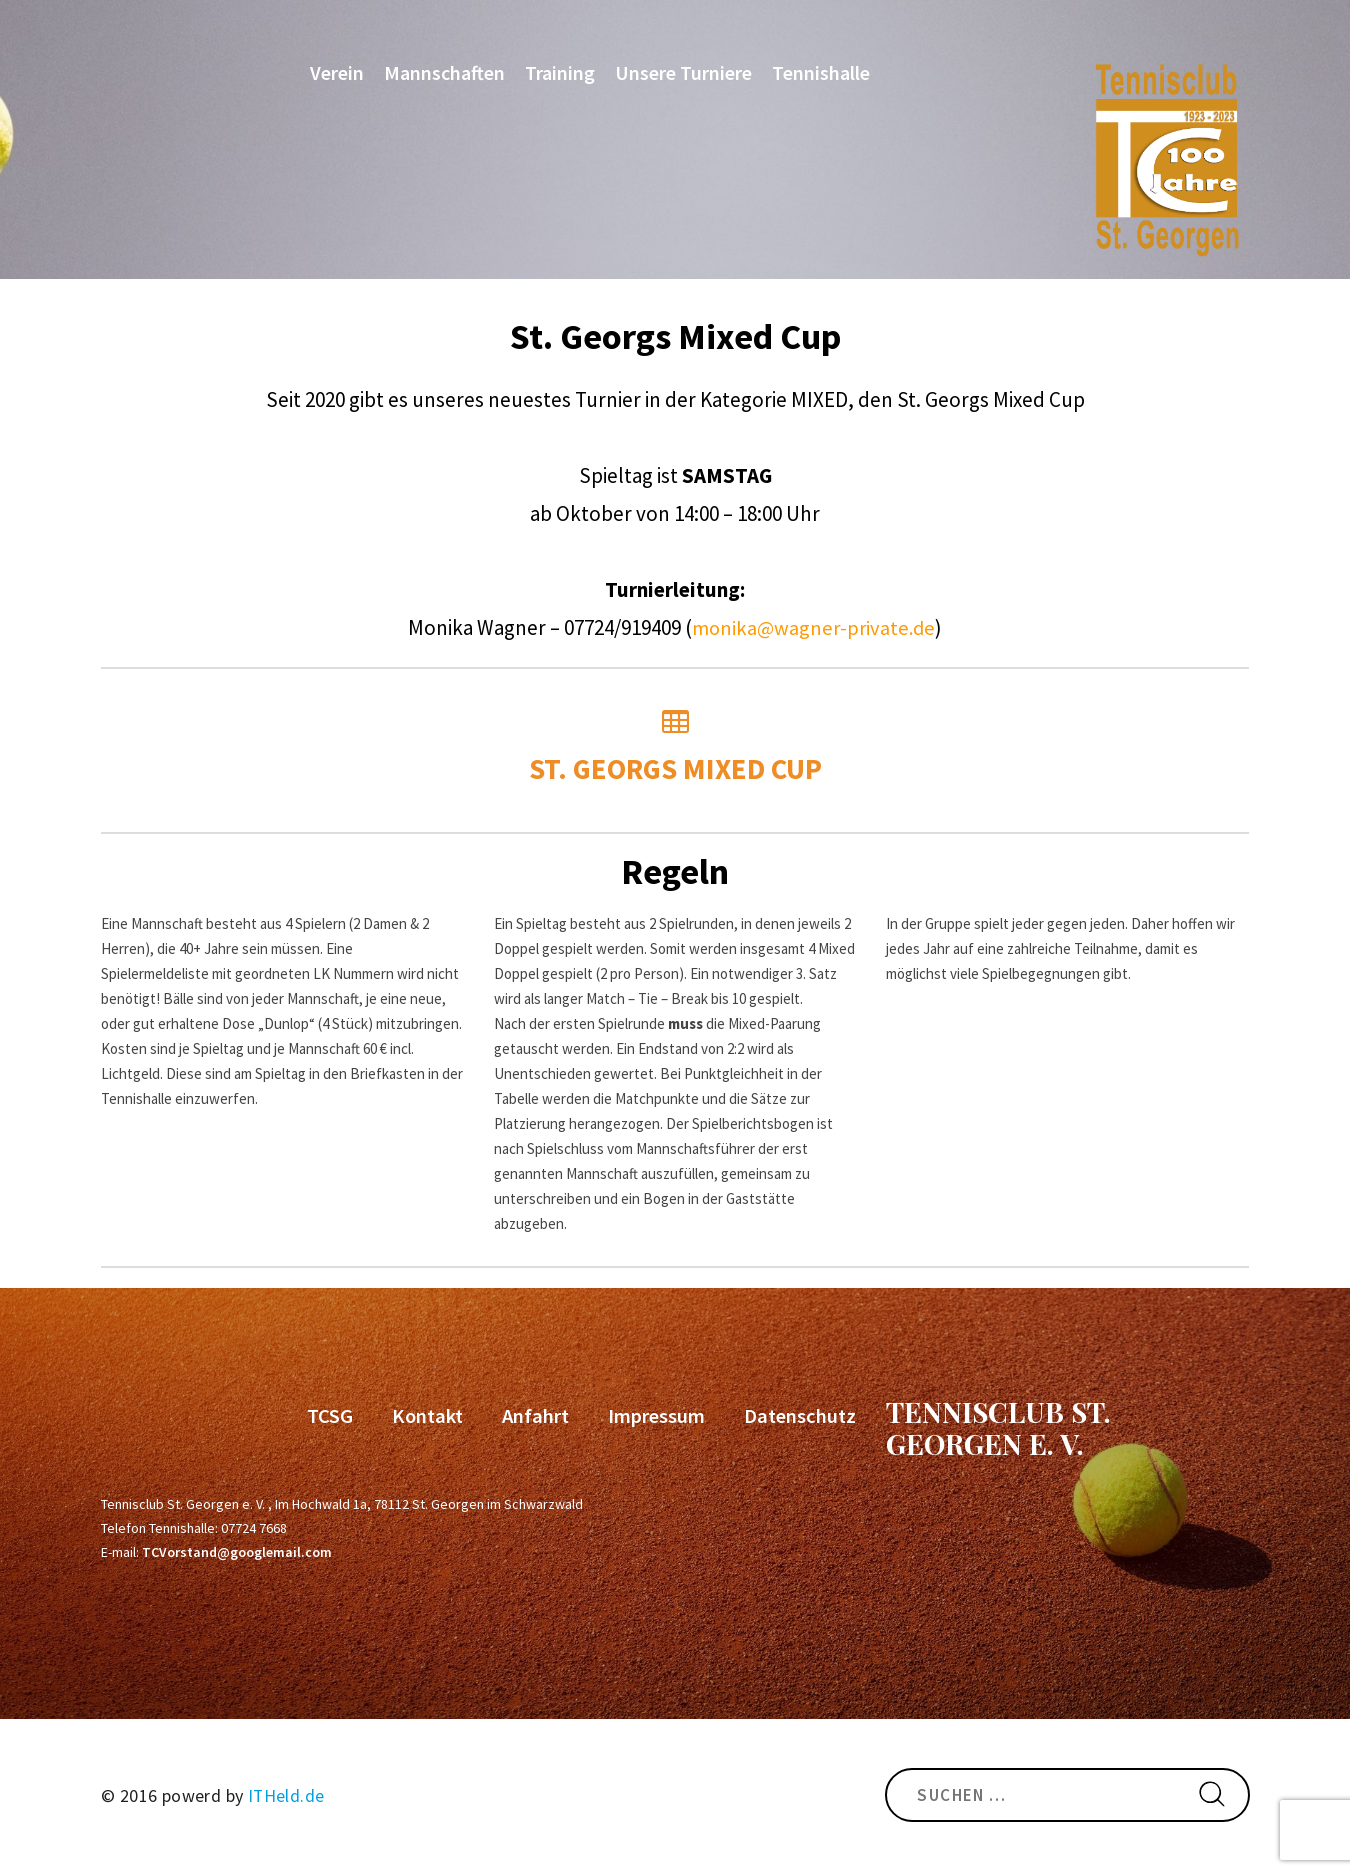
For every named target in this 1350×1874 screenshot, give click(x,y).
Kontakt (431, 1414)
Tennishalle (818, 76)
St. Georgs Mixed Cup (675, 748)
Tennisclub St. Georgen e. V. (998, 1426)
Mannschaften (441, 76)
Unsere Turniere (680, 76)
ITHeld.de (287, 1794)
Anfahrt (538, 1414)
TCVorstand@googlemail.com (237, 1551)
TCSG (335, 1414)
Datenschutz (801, 1414)
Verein (334, 76)
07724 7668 (254, 1527)
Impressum (658, 1414)
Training (557, 76)
